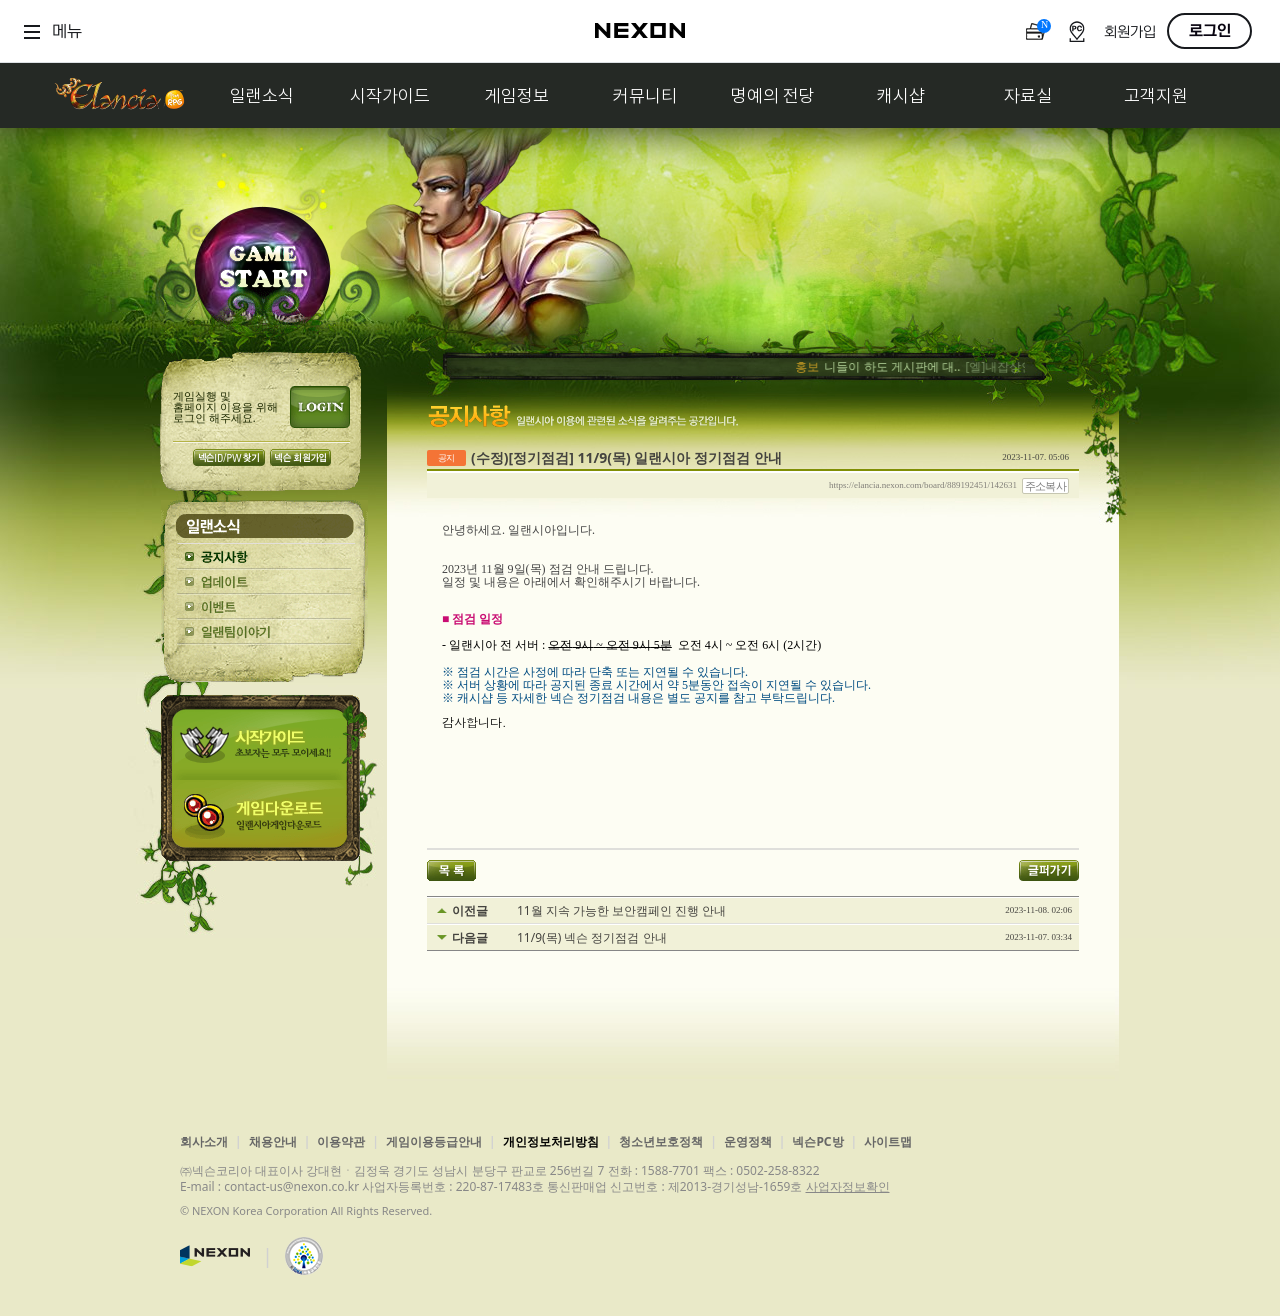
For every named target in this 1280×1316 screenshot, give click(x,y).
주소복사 (1046, 486)
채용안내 (273, 1141)
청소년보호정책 (661, 1141)
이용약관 (341, 1141)
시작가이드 (390, 95)
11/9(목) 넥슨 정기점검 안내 (592, 938)
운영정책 (748, 1141)
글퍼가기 (1049, 870)
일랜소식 (262, 95)
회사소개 (204, 1141)
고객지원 (1156, 95)
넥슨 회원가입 (300, 457)
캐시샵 (901, 95)
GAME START (262, 271)
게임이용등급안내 (434, 1141)
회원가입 (1130, 32)
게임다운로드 (264, 820)
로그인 (1210, 31)
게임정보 (517, 95)
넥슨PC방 (817, 1141)
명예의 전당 (773, 95)
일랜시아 (119, 95)
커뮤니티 (645, 95)
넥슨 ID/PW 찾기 (229, 457)
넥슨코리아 (215, 1256)
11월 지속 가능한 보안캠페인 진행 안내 (621, 911)
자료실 (1028, 95)
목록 (451, 870)
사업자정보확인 (848, 1186)
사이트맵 (888, 1141)
